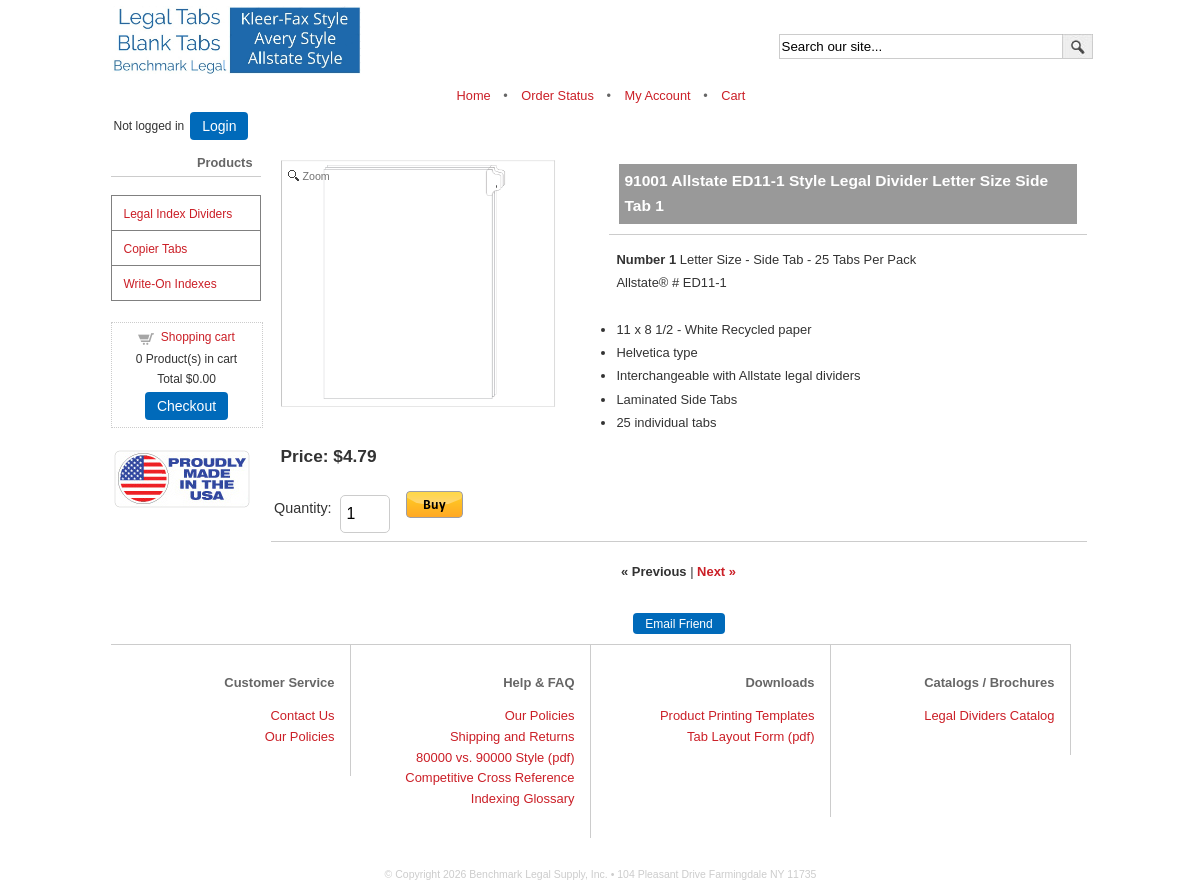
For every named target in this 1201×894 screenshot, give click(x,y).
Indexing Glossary (523, 798)
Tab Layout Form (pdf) (750, 736)
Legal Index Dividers (178, 214)
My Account (657, 95)
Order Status (557, 95)
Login (219, 126)
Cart (733, 95)
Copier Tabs (156, 249)
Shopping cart (198, 337)
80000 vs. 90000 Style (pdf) (495, 757)
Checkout (186, 406)
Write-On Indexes (170, 284)
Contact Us (302, 715)
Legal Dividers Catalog (989, 715)
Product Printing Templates (737, 715)
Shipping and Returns (512, 736)
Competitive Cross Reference (489, 777)
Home (476, 95)
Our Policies (300, 736)
